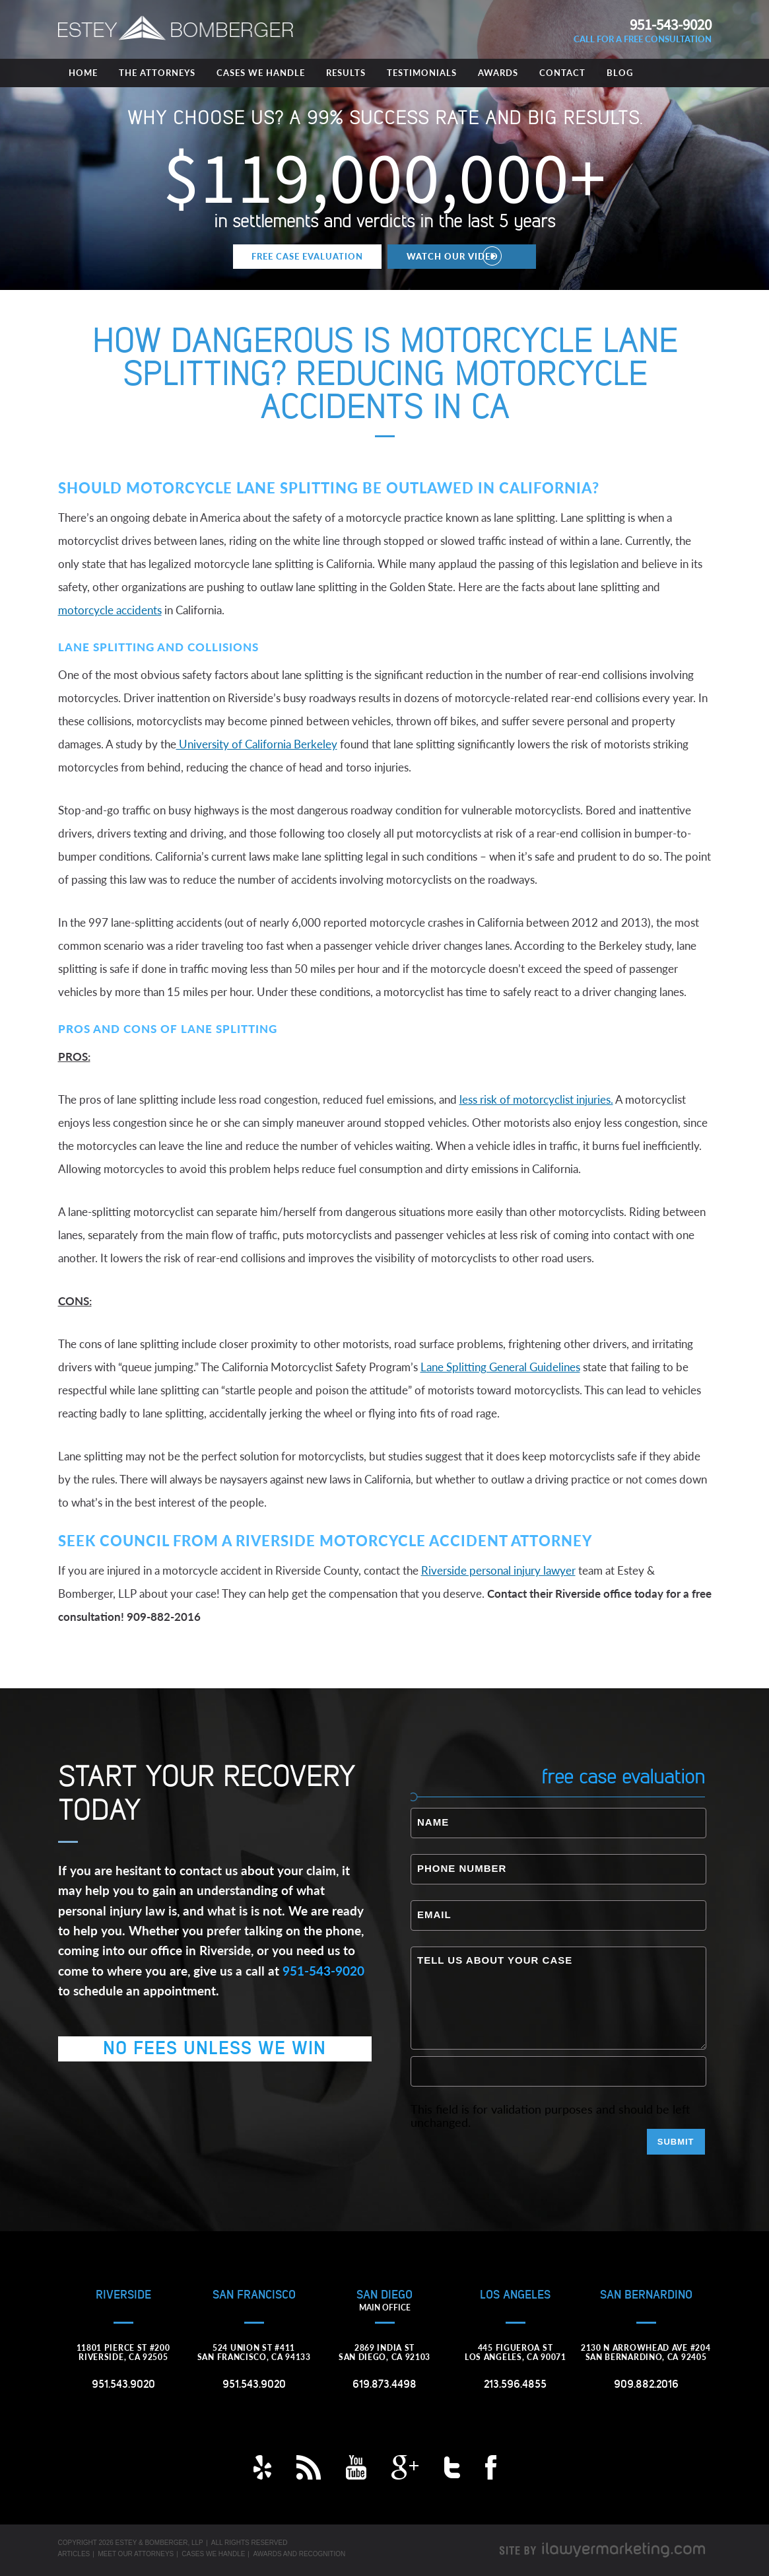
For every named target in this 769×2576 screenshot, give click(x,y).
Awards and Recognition (299, 2554)
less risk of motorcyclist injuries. (536, 1099)
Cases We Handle (261, 72)
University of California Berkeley (256, 744)
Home (83, 72)
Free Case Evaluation (307, 256)
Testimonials (422, 72)
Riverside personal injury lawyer (498, 1570)
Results (346, 72)
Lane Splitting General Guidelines (500, 1367)
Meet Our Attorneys (136, 2554)
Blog (620, 72)
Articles (74, 2554)
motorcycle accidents (110, 610)
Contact (562, 72)
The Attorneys (157, 72)
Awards (498, 72)
